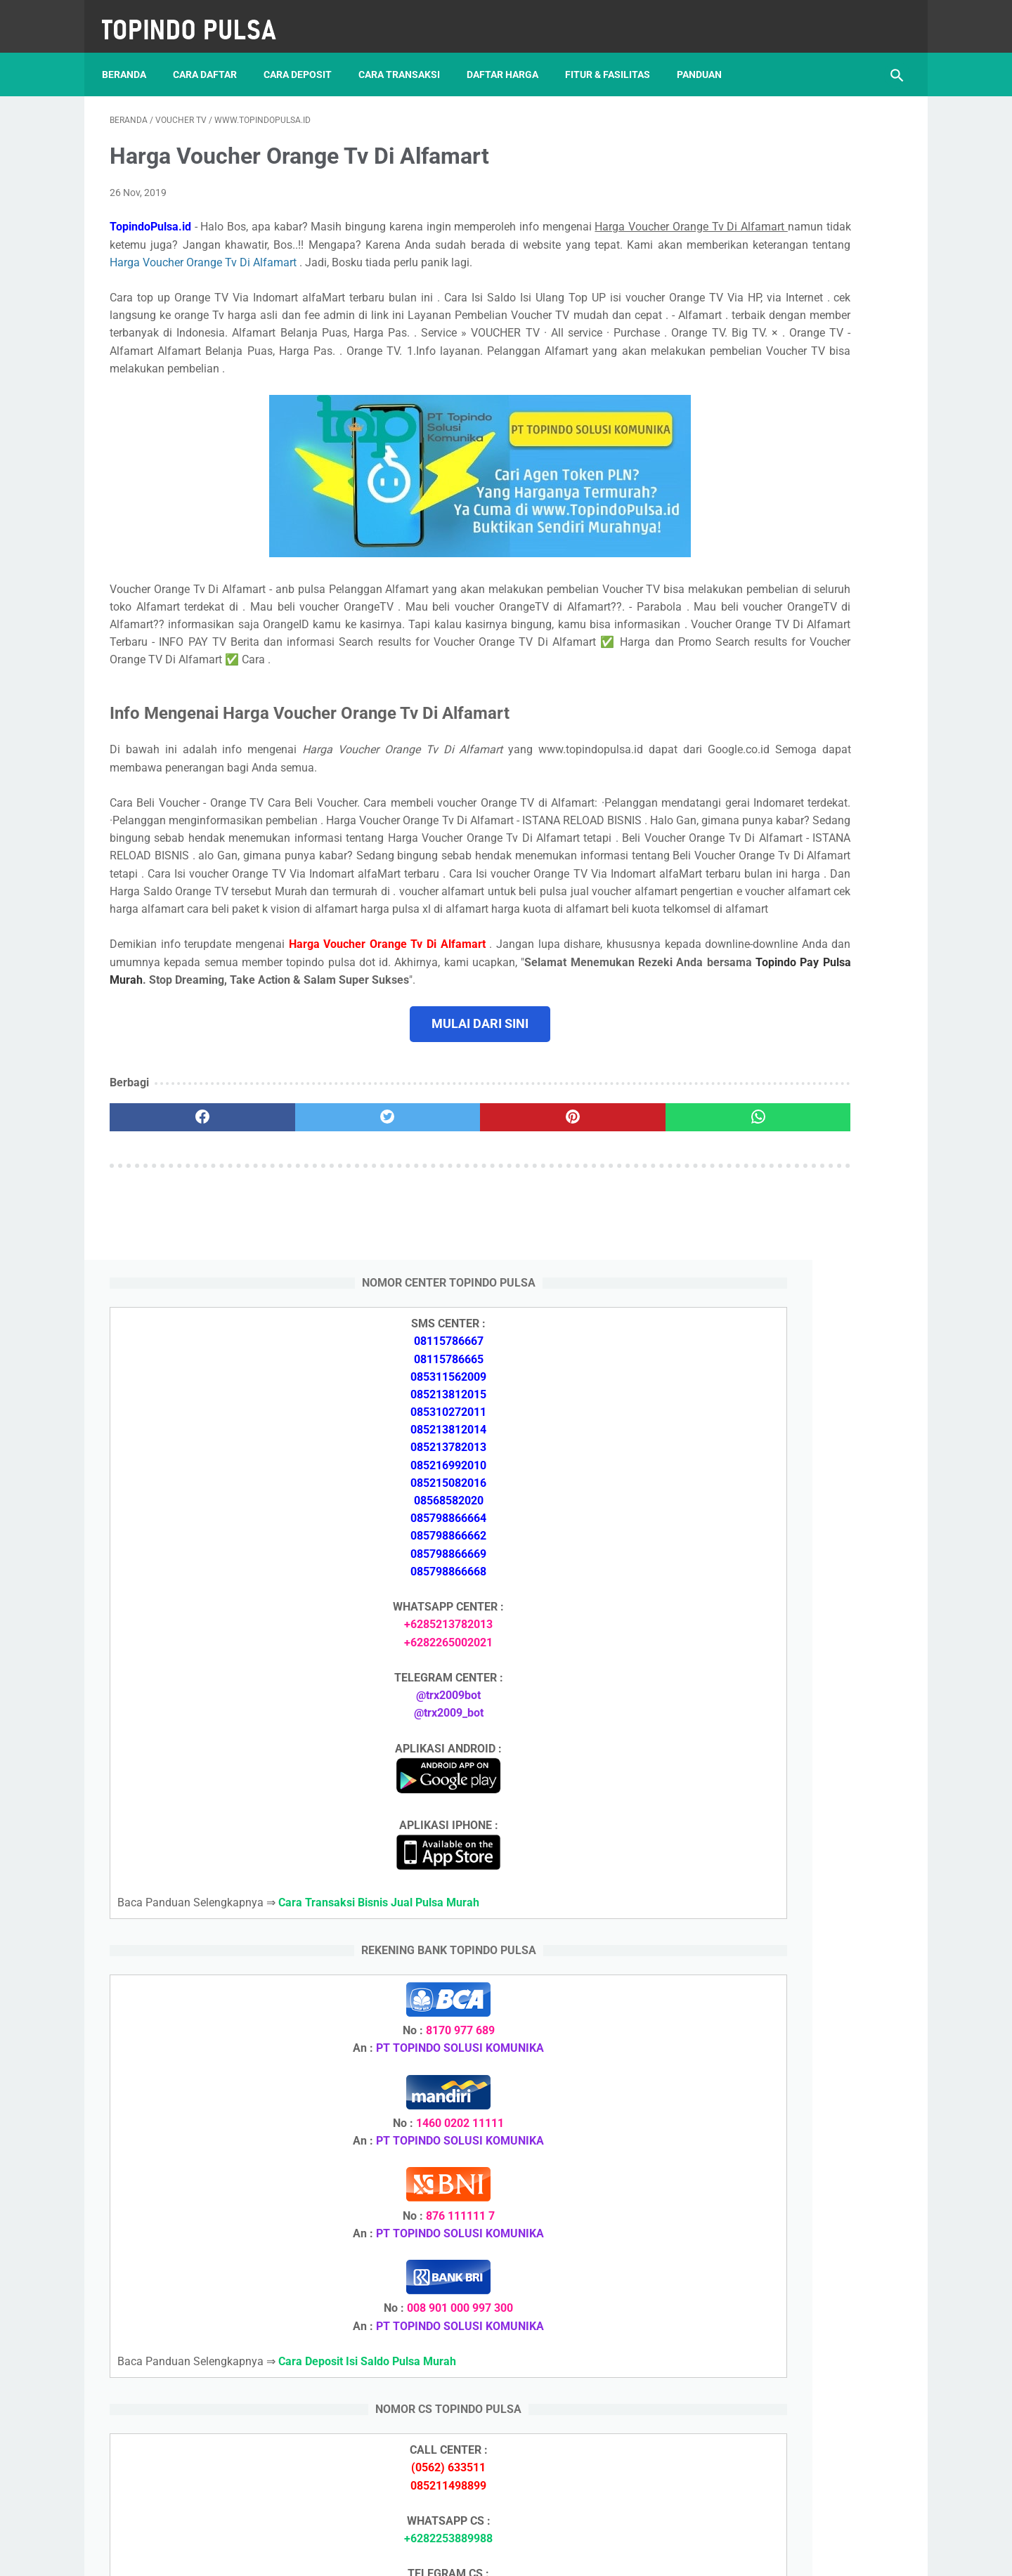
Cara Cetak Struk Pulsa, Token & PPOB (801, 2289)
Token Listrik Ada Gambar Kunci (784, 1935)
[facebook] (176, 1230)
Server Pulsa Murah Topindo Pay (458, 2554)
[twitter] (308, 1230)
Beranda (132, 55)
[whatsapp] (574, 1230)
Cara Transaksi (407, 55)
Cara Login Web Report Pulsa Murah (793, 2001)
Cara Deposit (305, 55)
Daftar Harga (510, 55)
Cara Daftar (213, 55)
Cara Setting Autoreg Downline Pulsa (795, 1968)
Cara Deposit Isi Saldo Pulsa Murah (791, 2086)
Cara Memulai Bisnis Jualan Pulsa (788, 1767)
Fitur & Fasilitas (615, 55)
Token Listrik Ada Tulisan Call (777, 1902)
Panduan (707, 55)
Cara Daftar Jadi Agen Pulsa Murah (791, 1734)
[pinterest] (441, 1230)
